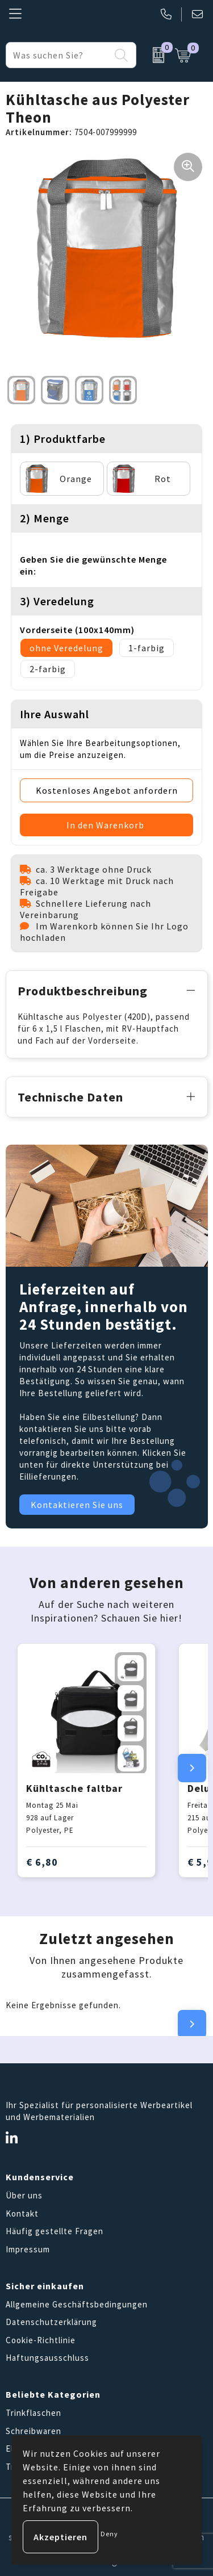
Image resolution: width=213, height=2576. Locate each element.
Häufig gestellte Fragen (54, 2231)
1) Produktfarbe (63, 439)
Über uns (24, 2195)
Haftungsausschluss (47, 2357)
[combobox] (58, 55)
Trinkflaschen (33, 2412)
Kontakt (22, 2213)
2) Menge (44, 518)
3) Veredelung (57, 601)
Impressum (28, 2249)
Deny (109, 2533)
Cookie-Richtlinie (41, 2340)
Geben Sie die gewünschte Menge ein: (93, 565)
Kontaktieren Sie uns (77, 1504)
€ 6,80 (42, 1862)
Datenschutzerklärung (51, 2322)
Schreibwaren (33, 2431)
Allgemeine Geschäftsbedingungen (77, 2304)
